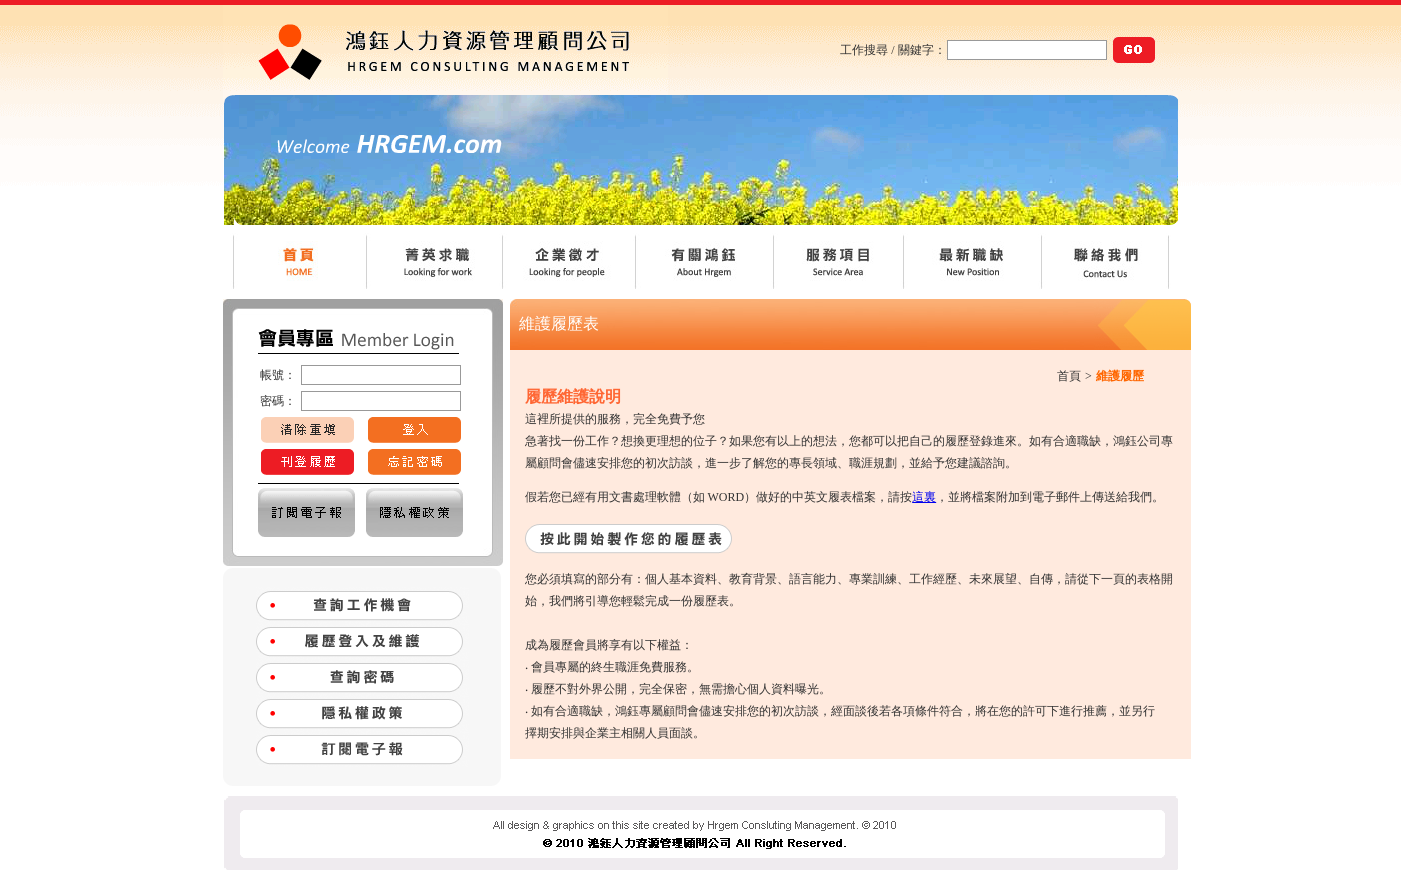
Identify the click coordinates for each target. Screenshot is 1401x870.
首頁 (1069, 376)
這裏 (924, 497)
